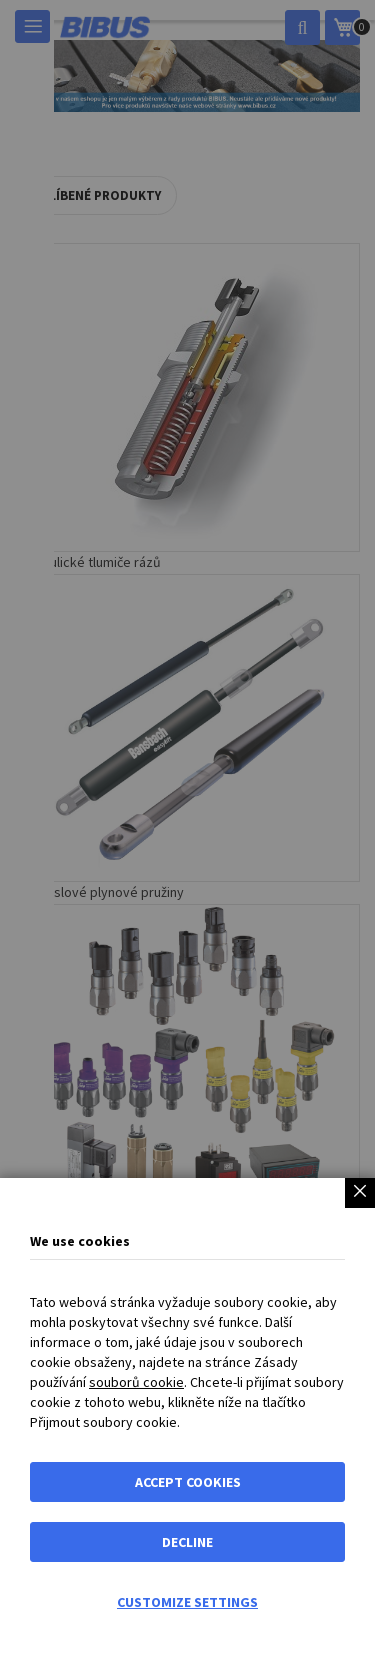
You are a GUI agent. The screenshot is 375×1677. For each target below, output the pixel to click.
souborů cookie (136, 1382)
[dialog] (187, 838)
